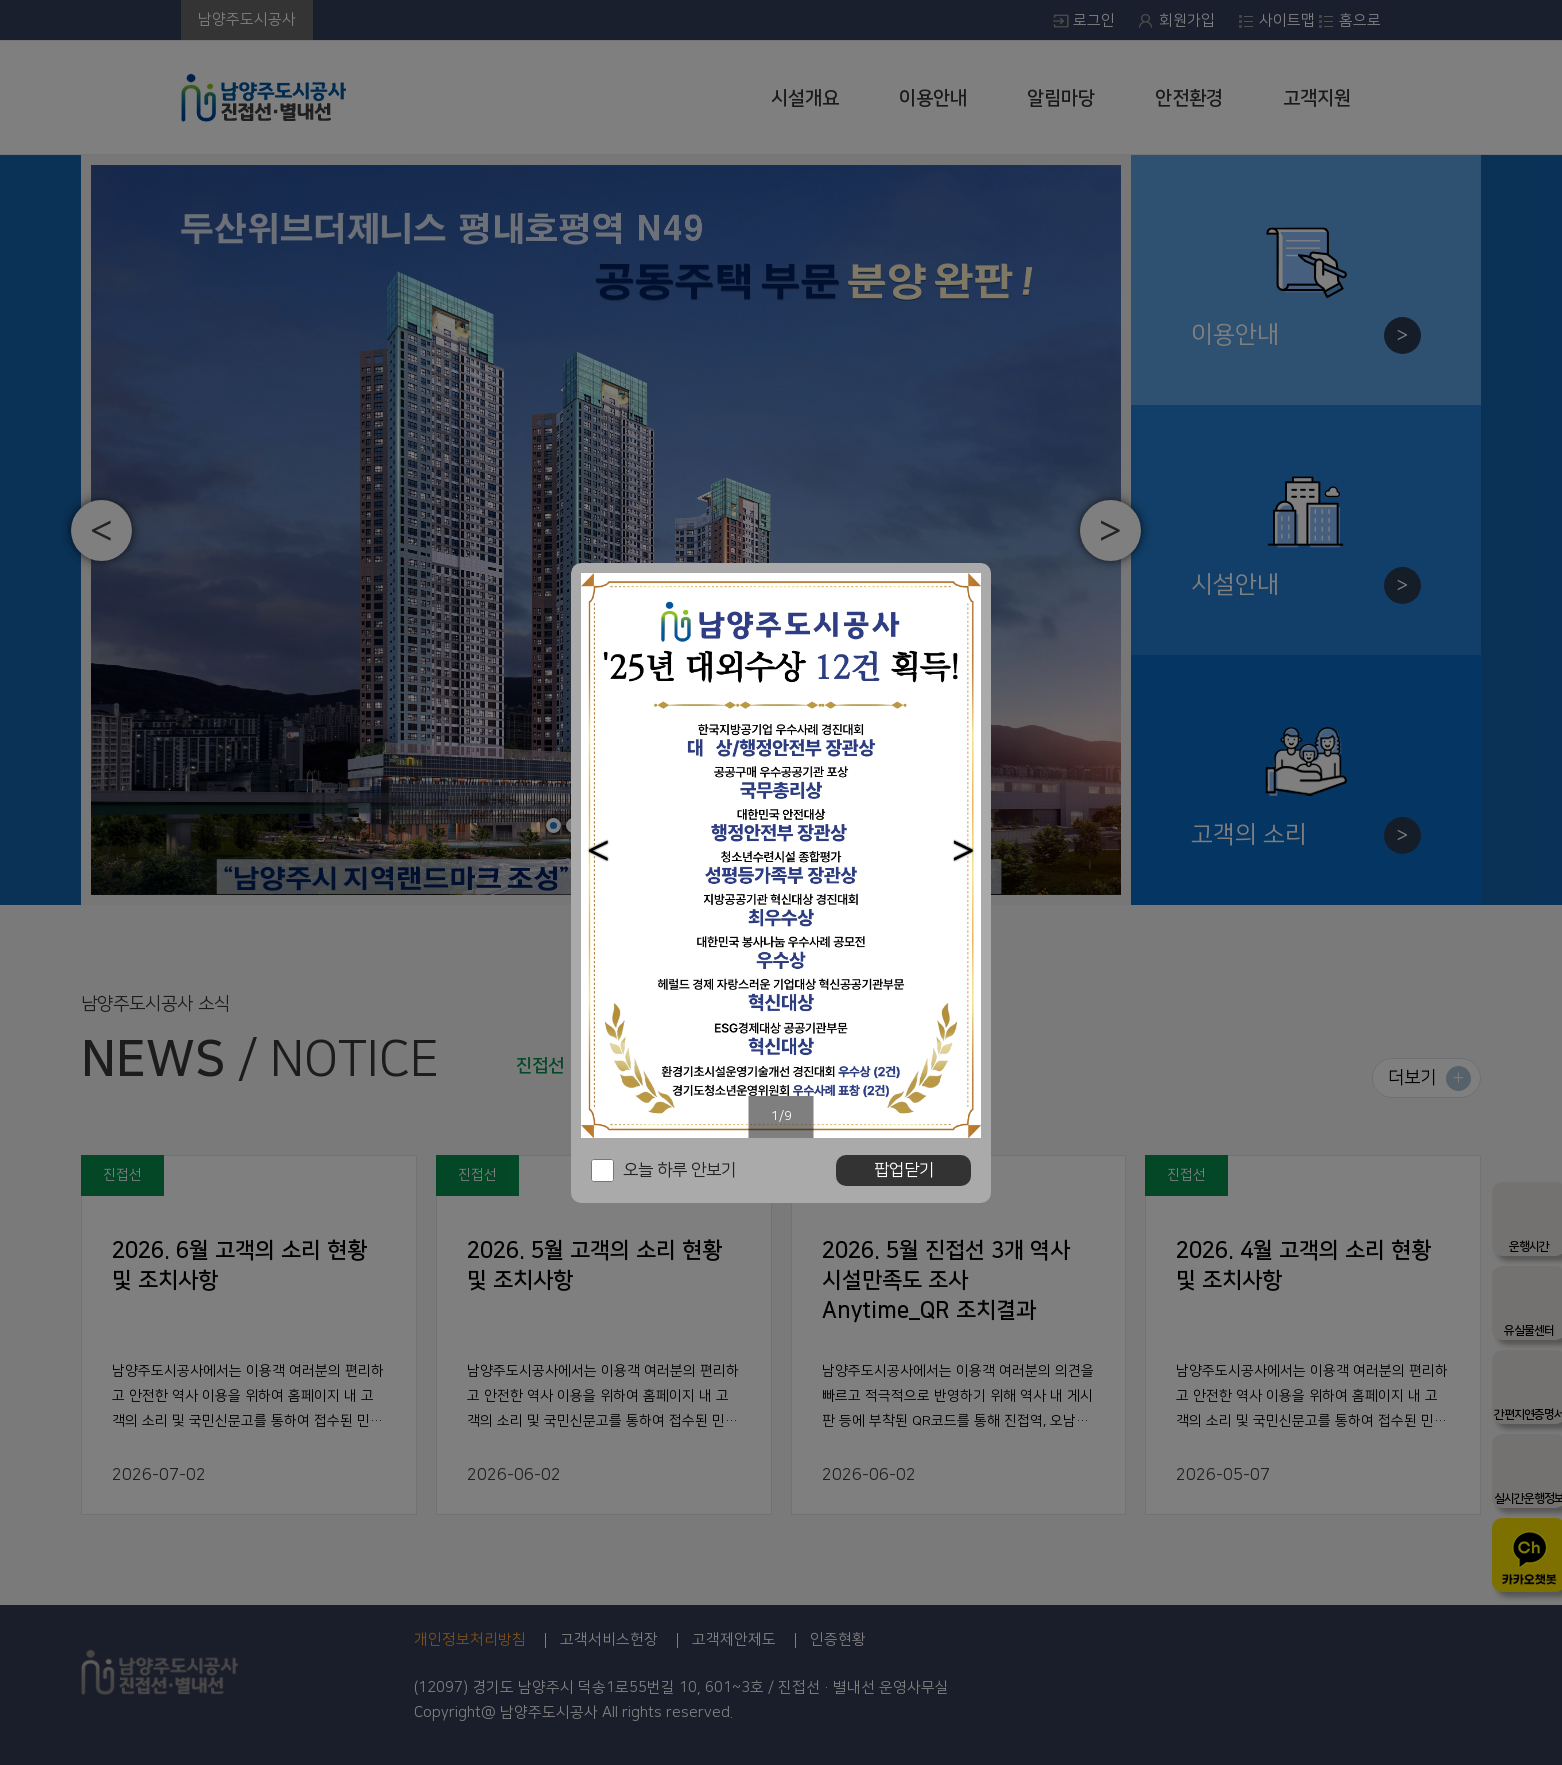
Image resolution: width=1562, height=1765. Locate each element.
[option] (781, 855)
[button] (598, 850)
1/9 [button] (781, 1116)
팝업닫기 (904, 1170)
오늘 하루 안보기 (679, 1170)
